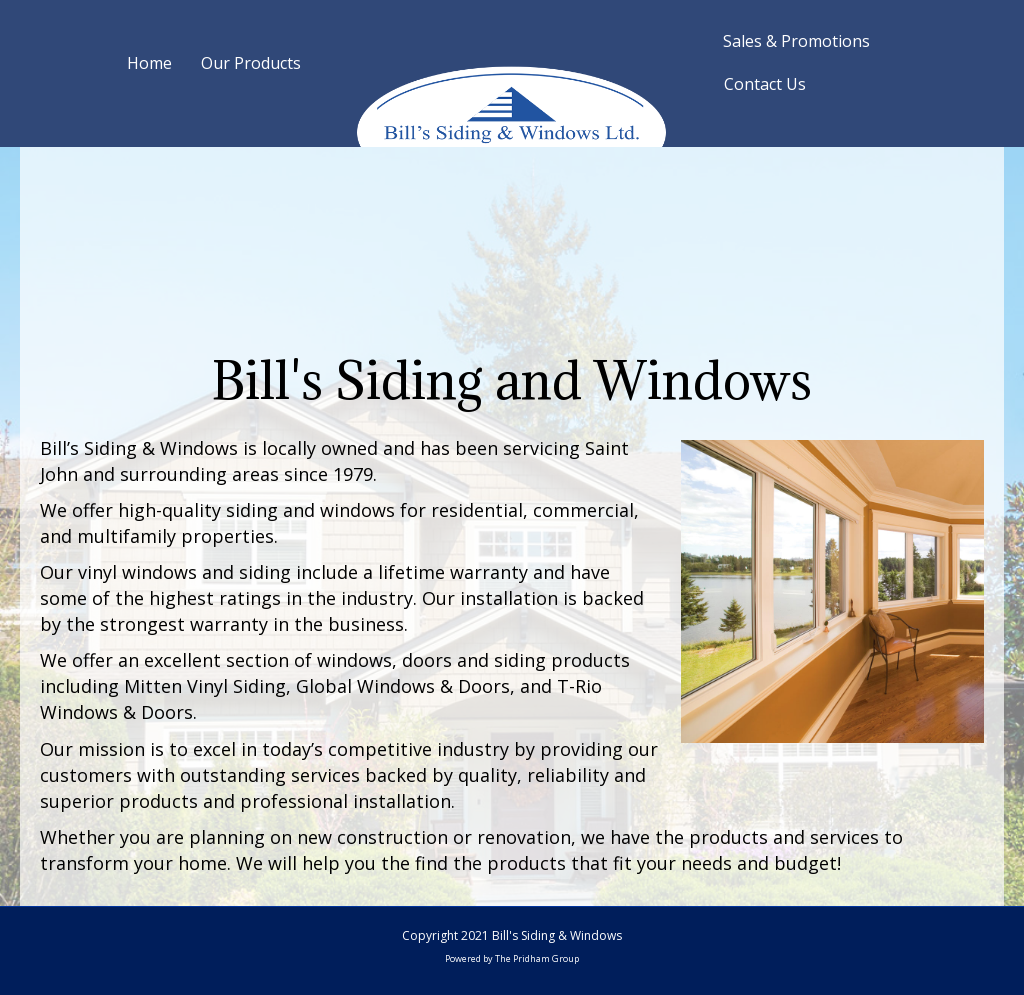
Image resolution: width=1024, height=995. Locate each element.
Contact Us (765, 84)
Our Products (251, 63)
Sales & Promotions (796, 41)
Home (149, 63)
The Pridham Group (537, 958)
